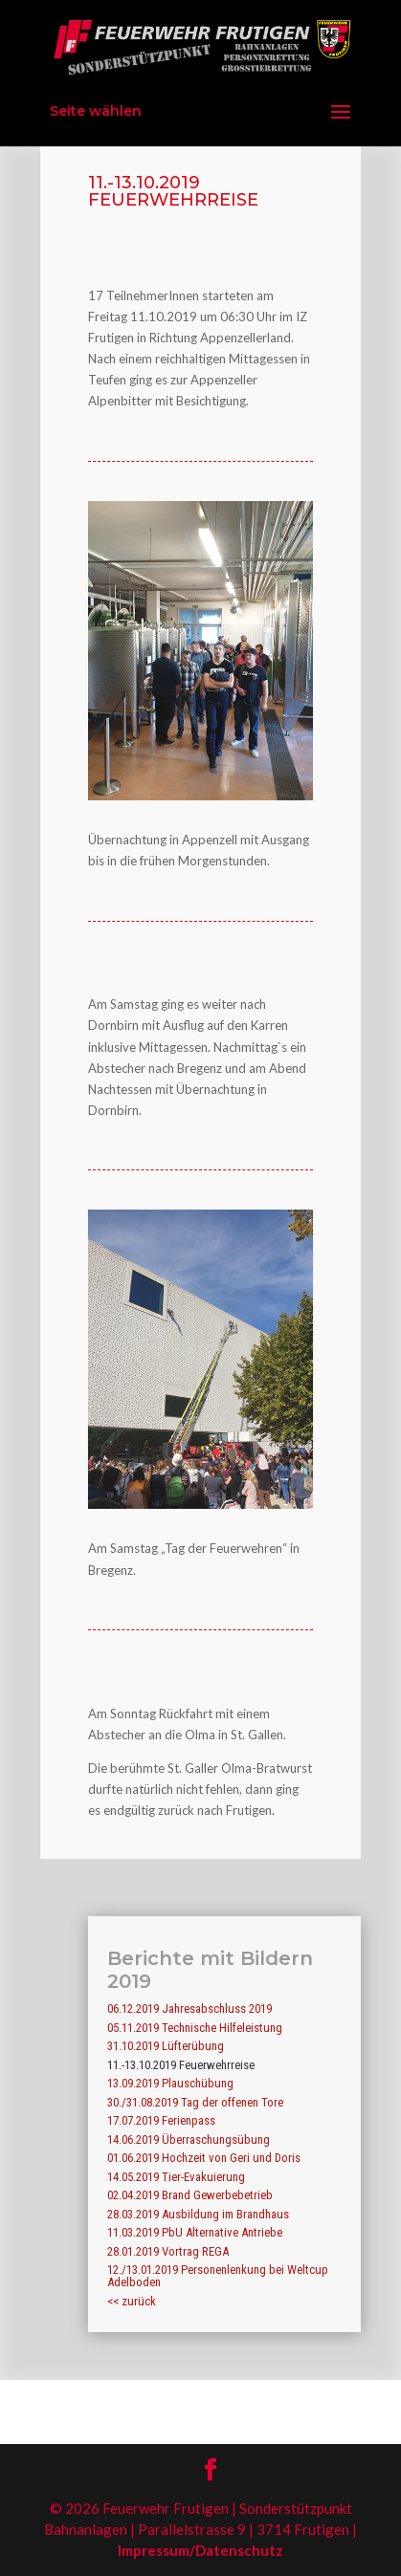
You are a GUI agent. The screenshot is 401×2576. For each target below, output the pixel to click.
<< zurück (131, 2301)
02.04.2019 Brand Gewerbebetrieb (190, 2195)
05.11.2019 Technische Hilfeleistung (194, 2027)
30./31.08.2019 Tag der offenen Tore (195, 2102)
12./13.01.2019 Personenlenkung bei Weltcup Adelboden (217, 2275)
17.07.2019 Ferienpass (161, 2120)
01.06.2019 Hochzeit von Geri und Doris (204, 2157)
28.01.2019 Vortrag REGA (168, 2251)
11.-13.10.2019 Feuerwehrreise (181, 2065)
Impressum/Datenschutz (200, 2550)
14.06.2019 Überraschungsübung (188, 2139)
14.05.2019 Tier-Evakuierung (176, 2177)
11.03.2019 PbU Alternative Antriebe (194, 2232)
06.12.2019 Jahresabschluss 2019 (189, 2008)
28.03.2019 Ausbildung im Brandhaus (198, 2214)
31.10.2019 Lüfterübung (165, 2046)
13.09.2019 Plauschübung (170, 2083)
